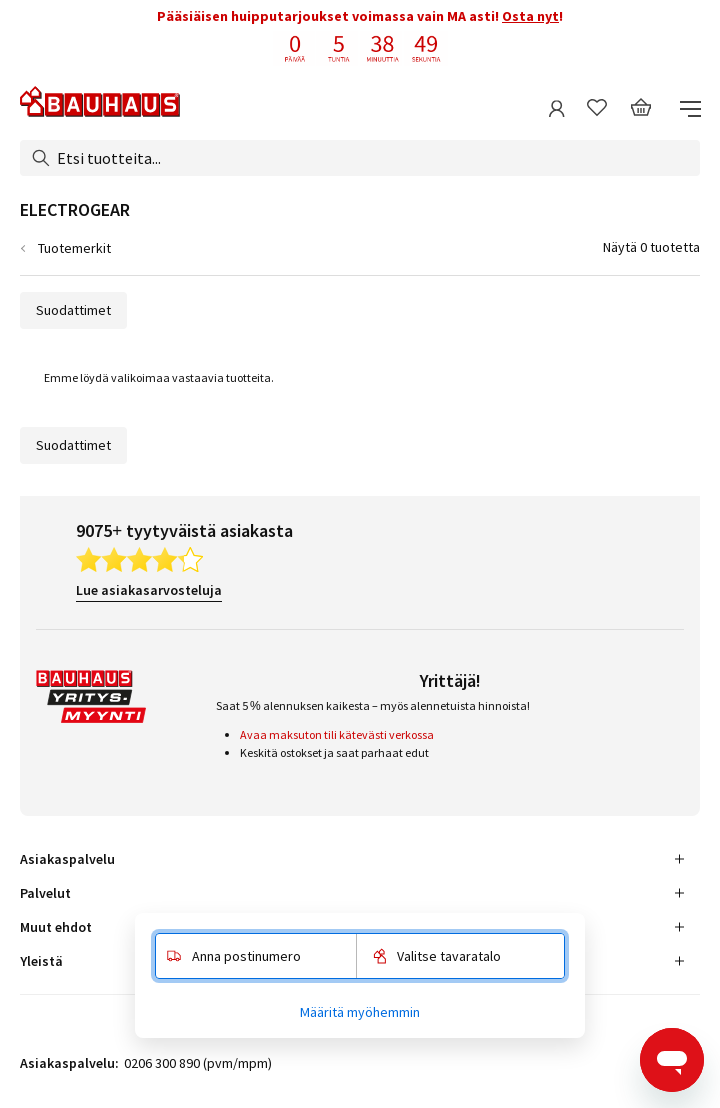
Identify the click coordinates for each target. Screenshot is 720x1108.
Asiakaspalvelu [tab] (67, 859)
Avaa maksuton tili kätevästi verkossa (337, 734)
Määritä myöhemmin (360, 1012)
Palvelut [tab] (45, 893)
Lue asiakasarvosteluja (149, 590)
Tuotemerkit (74, 248)
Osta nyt (530, 16)
